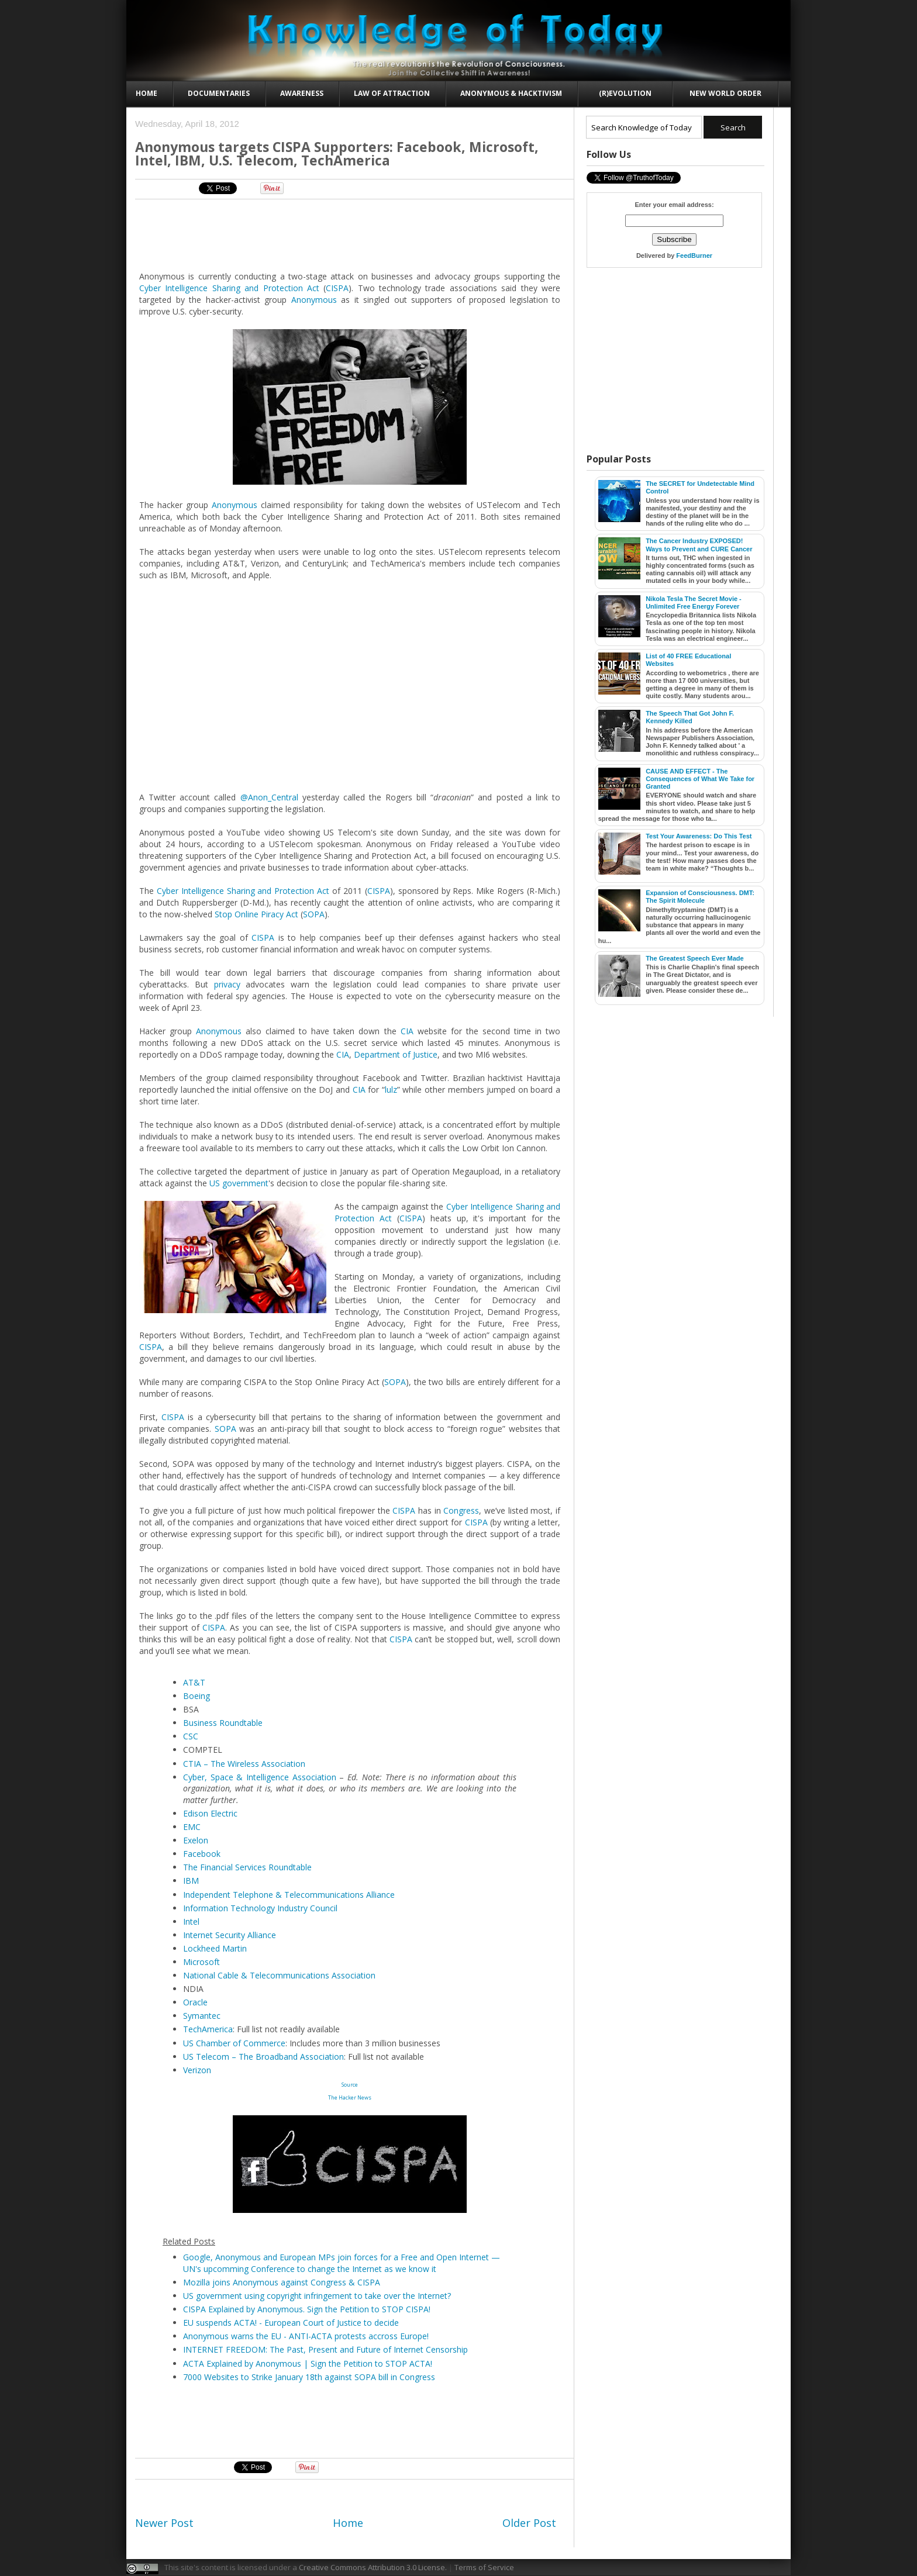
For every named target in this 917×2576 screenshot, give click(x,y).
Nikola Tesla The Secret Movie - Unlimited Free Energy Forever (694, 602)
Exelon (195, 1840)
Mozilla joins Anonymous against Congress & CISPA (281, 2282)
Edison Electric (210, 1813)
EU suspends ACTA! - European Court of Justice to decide (291, 2322)
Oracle (195, 2002)
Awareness (301, 93)
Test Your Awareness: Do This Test (698, 836)
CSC (190, 1736)
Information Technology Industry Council (260, 1908)
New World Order (725, 93)
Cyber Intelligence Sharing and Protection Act (229, 287)
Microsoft (201, 1961)
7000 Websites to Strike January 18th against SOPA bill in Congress (309, 2376)
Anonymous (314, 299)
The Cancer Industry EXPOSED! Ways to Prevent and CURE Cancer (699, 544)
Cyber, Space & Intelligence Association (259, 1777)
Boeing (196, 1695)
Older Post (529, 2523)
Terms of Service (484, 2567)
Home (146, 93)
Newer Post (164, 2523)
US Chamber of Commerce (234, 2043)
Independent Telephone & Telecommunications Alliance (289, 1894)
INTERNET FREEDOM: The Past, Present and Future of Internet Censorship (325, 2349)
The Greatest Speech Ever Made (695, 958)
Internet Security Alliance (229, 1934)
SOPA (314, 914)
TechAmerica (208, 2029)
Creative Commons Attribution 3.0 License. (373, 2567)
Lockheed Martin (215, 1948)
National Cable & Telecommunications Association (279, 1975)
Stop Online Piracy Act (256, 914)
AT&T (194, 1682)
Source (350, 2084)
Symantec (201, 2015)
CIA (407, 1031)
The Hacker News (349, 2097)
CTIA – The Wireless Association (244, 1763)
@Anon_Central (269, 797)
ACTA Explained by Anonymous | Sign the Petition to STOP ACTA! (307, 2363)
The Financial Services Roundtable (247, 1867)
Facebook (201, 1853)
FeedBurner (694, 255)
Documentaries (219, 93)
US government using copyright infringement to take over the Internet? (317, 2295)
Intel (191, 1921)
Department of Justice (395, 1054)
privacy (227, 984)
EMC (192, 1826)
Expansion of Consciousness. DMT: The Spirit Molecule (700, 896)
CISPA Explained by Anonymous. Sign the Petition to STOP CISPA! (306, 2309)
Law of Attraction (392, 93)
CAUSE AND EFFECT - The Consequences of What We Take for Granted (700, 779)
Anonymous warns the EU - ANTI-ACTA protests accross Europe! (306, 2336)
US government (238, 1183)
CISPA (337, 287)
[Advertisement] (350, 234)
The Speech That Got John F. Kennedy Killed (690, 717)
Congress (461, 1510)
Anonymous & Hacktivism (511, 93)
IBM (191, 1880)
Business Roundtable (223, 1722)
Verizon (197, 2070)
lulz (391, 1089)
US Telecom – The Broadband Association (263, 2056)
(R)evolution (625, 93)
